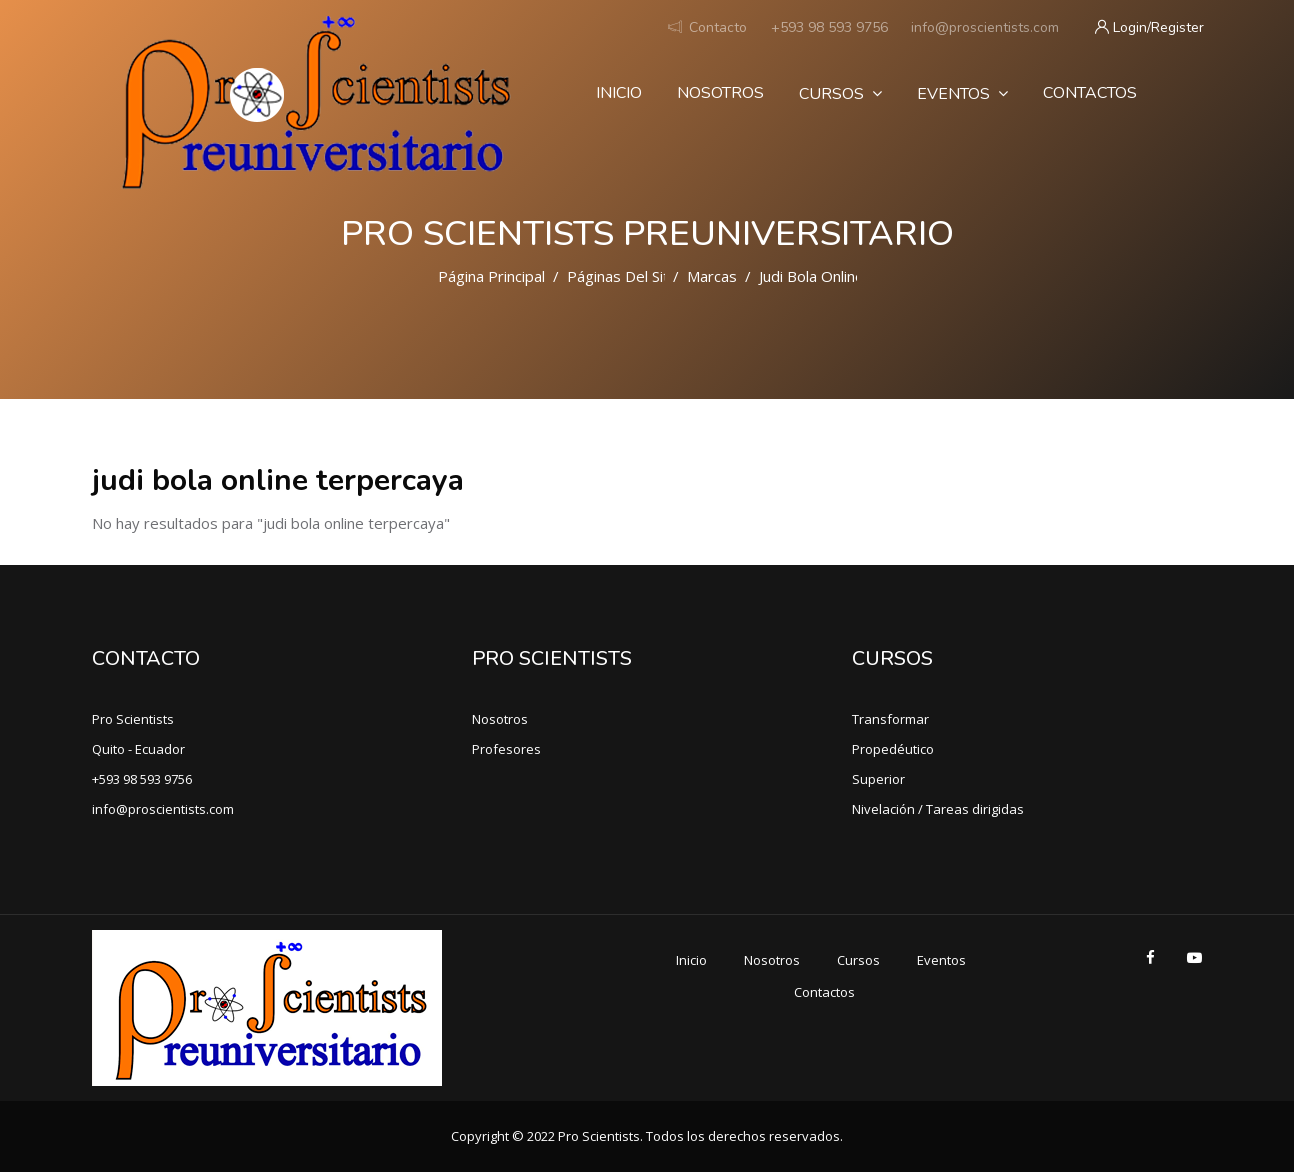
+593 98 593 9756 (829, 27)
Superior (878, 779)
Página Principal (491, 276)
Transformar (890, 719)
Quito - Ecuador (138, 749)
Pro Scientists (133, 719)
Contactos (1090, 93)
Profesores (506, 749)
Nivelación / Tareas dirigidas (938, 809)
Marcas (712, 276)
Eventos (962, 94)
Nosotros (720, 93)
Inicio (619, 93)
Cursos (840, 94)
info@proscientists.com (985, 27)
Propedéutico (893, 749)
